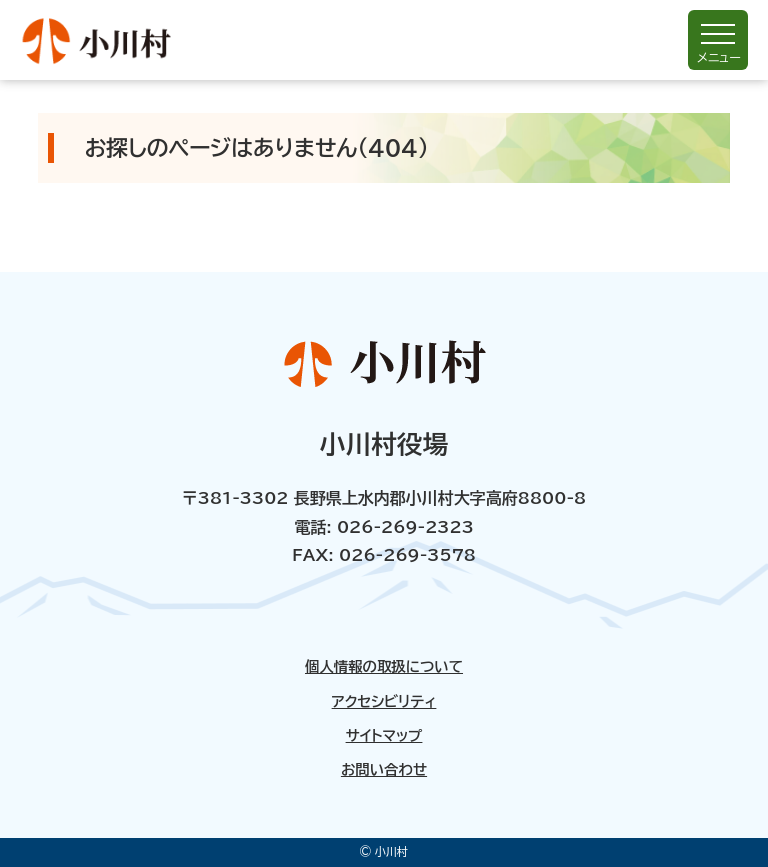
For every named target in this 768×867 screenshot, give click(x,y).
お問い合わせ (384, 770)
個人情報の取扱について (384, 667)
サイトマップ (384, 736)
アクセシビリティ (384, 702)
